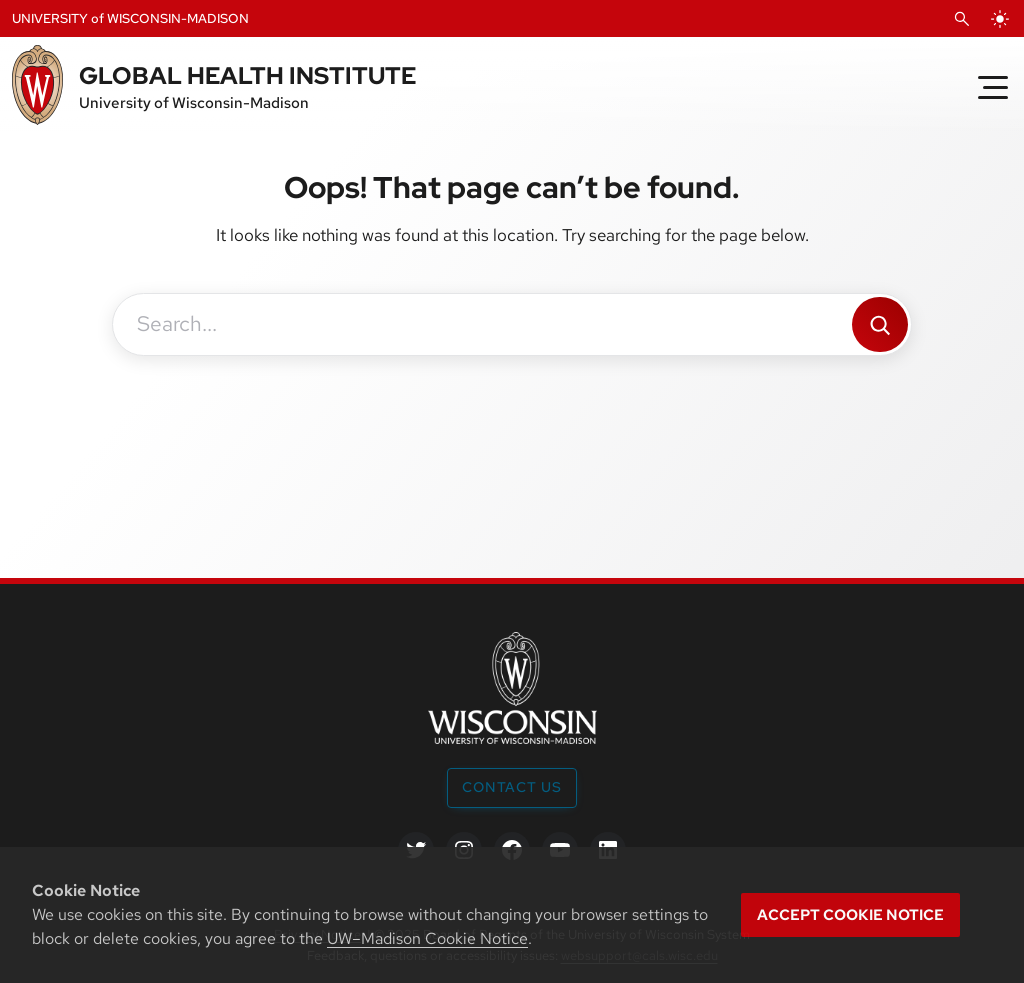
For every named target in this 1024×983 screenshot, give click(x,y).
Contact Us (512, 787)
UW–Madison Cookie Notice (427, 938)
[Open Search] (962, 19)
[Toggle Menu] (993, 87)
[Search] (880, 324)
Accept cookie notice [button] (850, 915)
